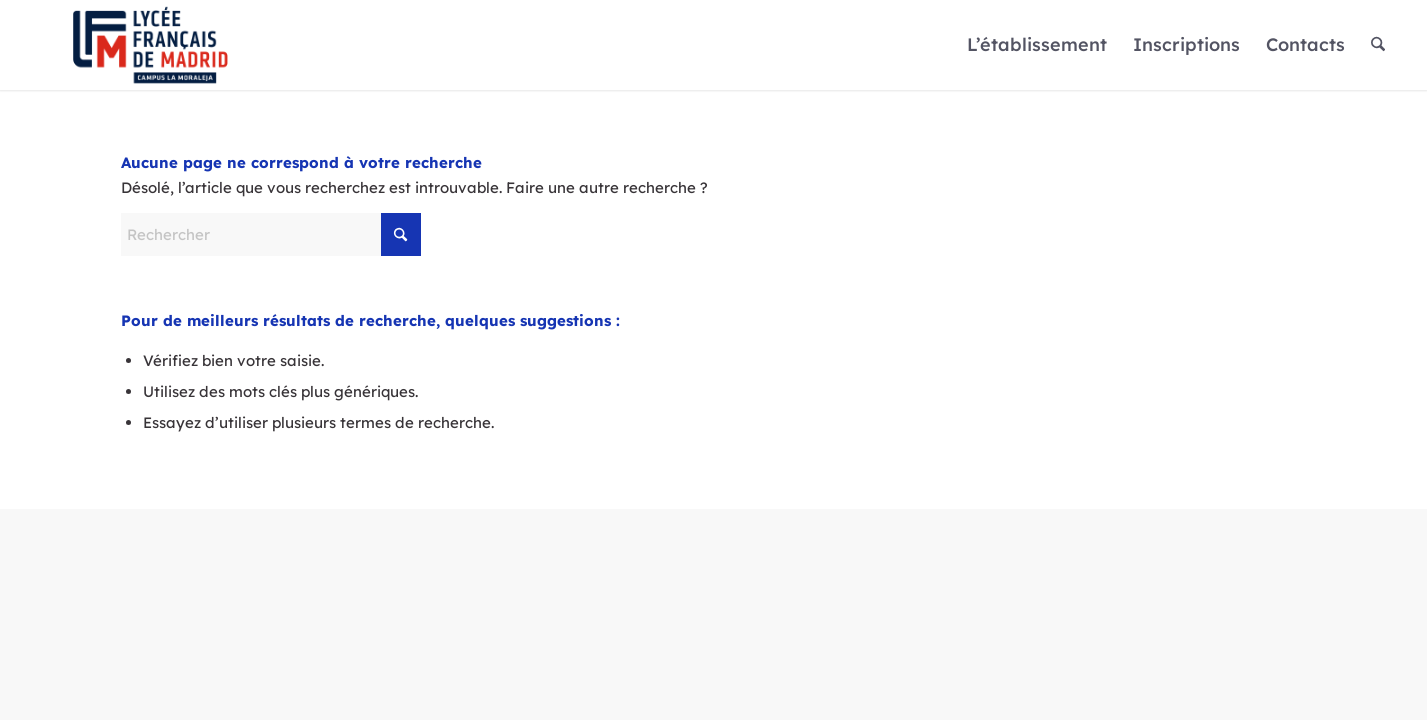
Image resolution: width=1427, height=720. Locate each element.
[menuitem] (1037, 45)
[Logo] (150, 45)
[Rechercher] (1378, 45)
